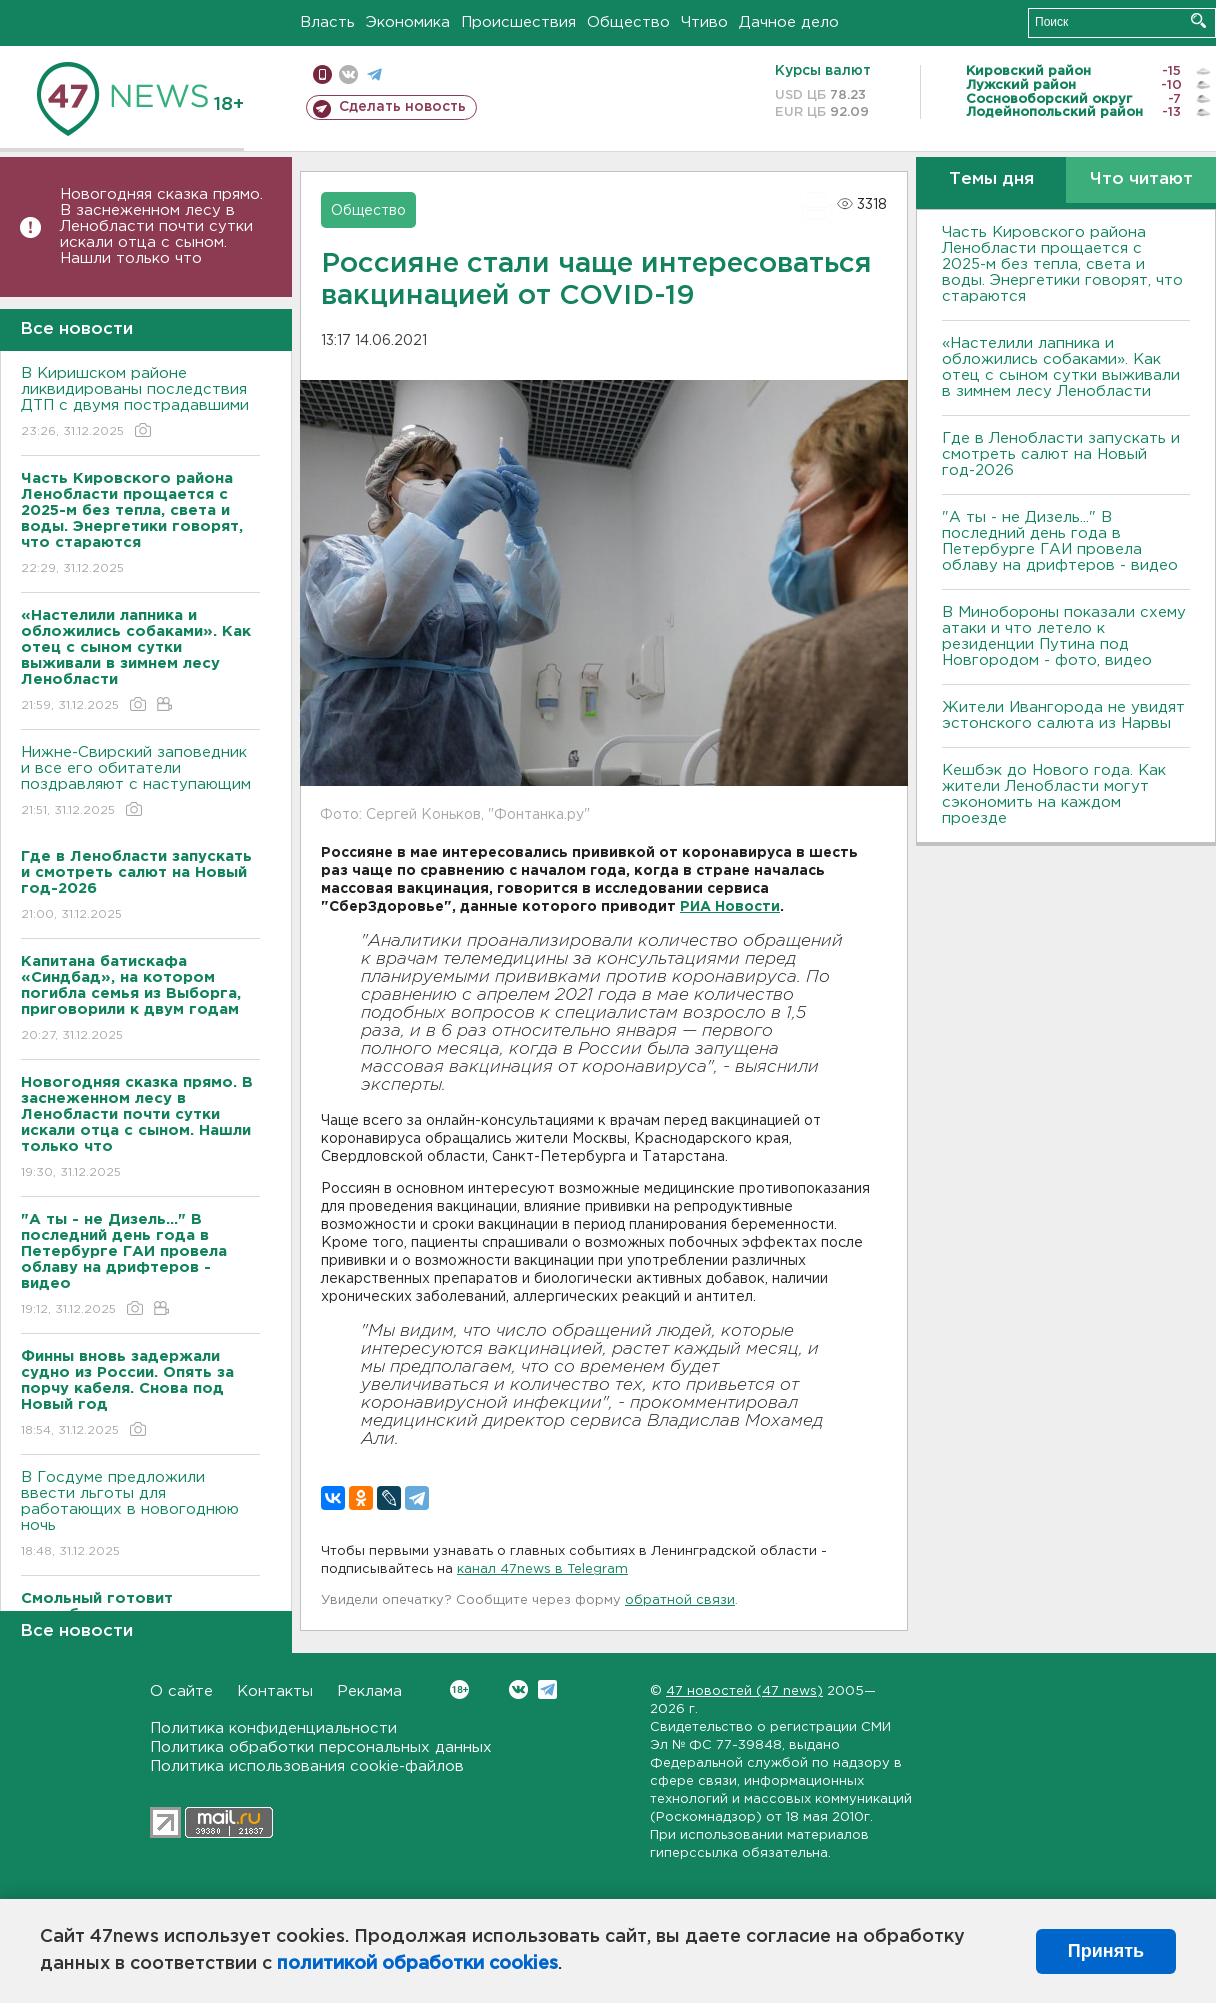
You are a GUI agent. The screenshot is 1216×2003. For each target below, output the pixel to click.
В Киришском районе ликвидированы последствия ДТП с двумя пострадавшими (140, 403)
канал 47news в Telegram (542, 1569)
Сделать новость (402, 107)
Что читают (1141, 179)
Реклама (369, 1691)
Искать (1198, 20)
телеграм (374, 74)
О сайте (181, 1691)
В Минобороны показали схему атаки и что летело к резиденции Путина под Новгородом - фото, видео (1064, 636)
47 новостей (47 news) (744, 1691)
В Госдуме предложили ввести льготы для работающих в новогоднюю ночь (140, 1515)
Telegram (547, 1689)
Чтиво (704, 22)
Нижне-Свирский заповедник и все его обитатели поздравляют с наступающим (140, 782)
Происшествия (518, 22)
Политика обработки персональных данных (321, 1747)
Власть (327, 22)
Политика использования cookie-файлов (307, 1766)
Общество (628, 22)
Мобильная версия (322, 74)
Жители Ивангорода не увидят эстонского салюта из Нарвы (1063, 715)
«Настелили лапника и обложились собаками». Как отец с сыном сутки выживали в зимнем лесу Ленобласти (1061, 367)
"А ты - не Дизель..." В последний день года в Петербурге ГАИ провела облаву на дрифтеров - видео (1060, 541)
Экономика (408, 22)
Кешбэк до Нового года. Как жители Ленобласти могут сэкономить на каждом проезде (1054, 794)
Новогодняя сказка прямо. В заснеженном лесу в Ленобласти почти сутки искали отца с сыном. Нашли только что (161, 226)
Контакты (275, 1691)
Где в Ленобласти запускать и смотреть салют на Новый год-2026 (1061, 454)
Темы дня (991, 179)
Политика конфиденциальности (273, 1728)
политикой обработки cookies (417, 1964)
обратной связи (680, 1600)
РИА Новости (730, 907)
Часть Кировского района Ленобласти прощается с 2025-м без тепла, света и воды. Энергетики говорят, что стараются (1062, 264)
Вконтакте (459, 1689)
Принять (1106, 1951)
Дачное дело (789, 22)
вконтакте (348, 74)
